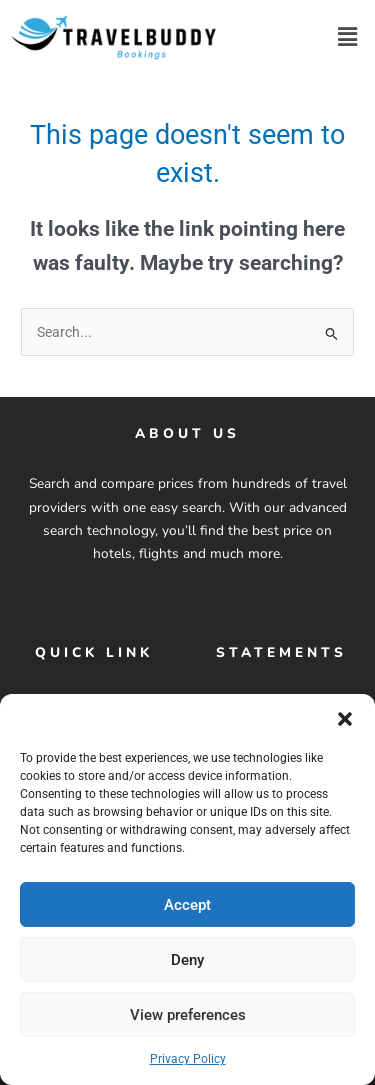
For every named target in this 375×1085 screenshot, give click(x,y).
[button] (345, 720)
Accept (187, 905)
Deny (187, 960)
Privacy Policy (188, 1060)
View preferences (188, 1015)
